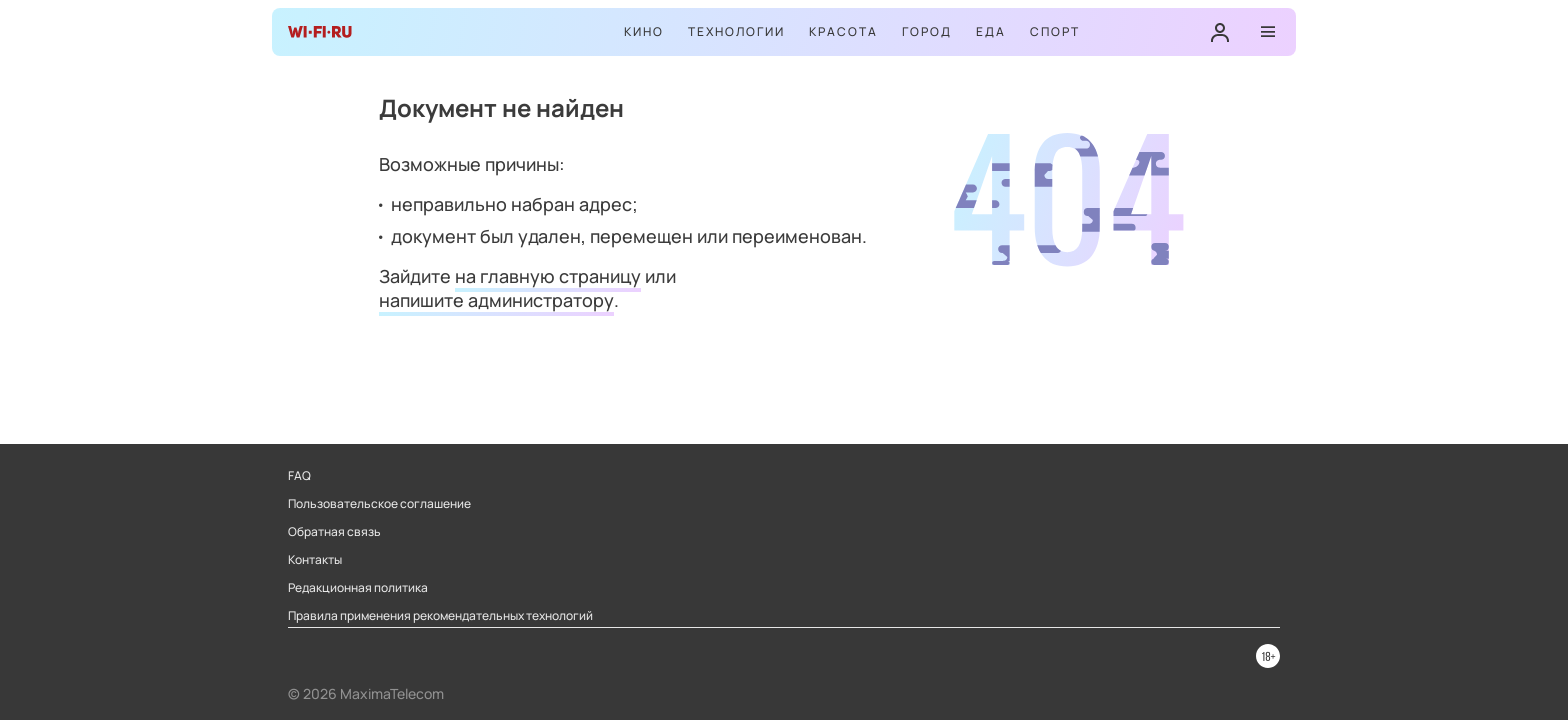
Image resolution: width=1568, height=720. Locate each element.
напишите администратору (496, 300)
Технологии (736, 31)
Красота (843, 31)
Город (927, 31)
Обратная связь (334, 532)
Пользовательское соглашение (379, 504)
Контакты (315, 560)
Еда (991, 31)
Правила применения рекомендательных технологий (440, 616)
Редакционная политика (358, 588)
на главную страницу (548, 276)
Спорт (1055, 31)
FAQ (299, 476)
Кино (644, 31)
